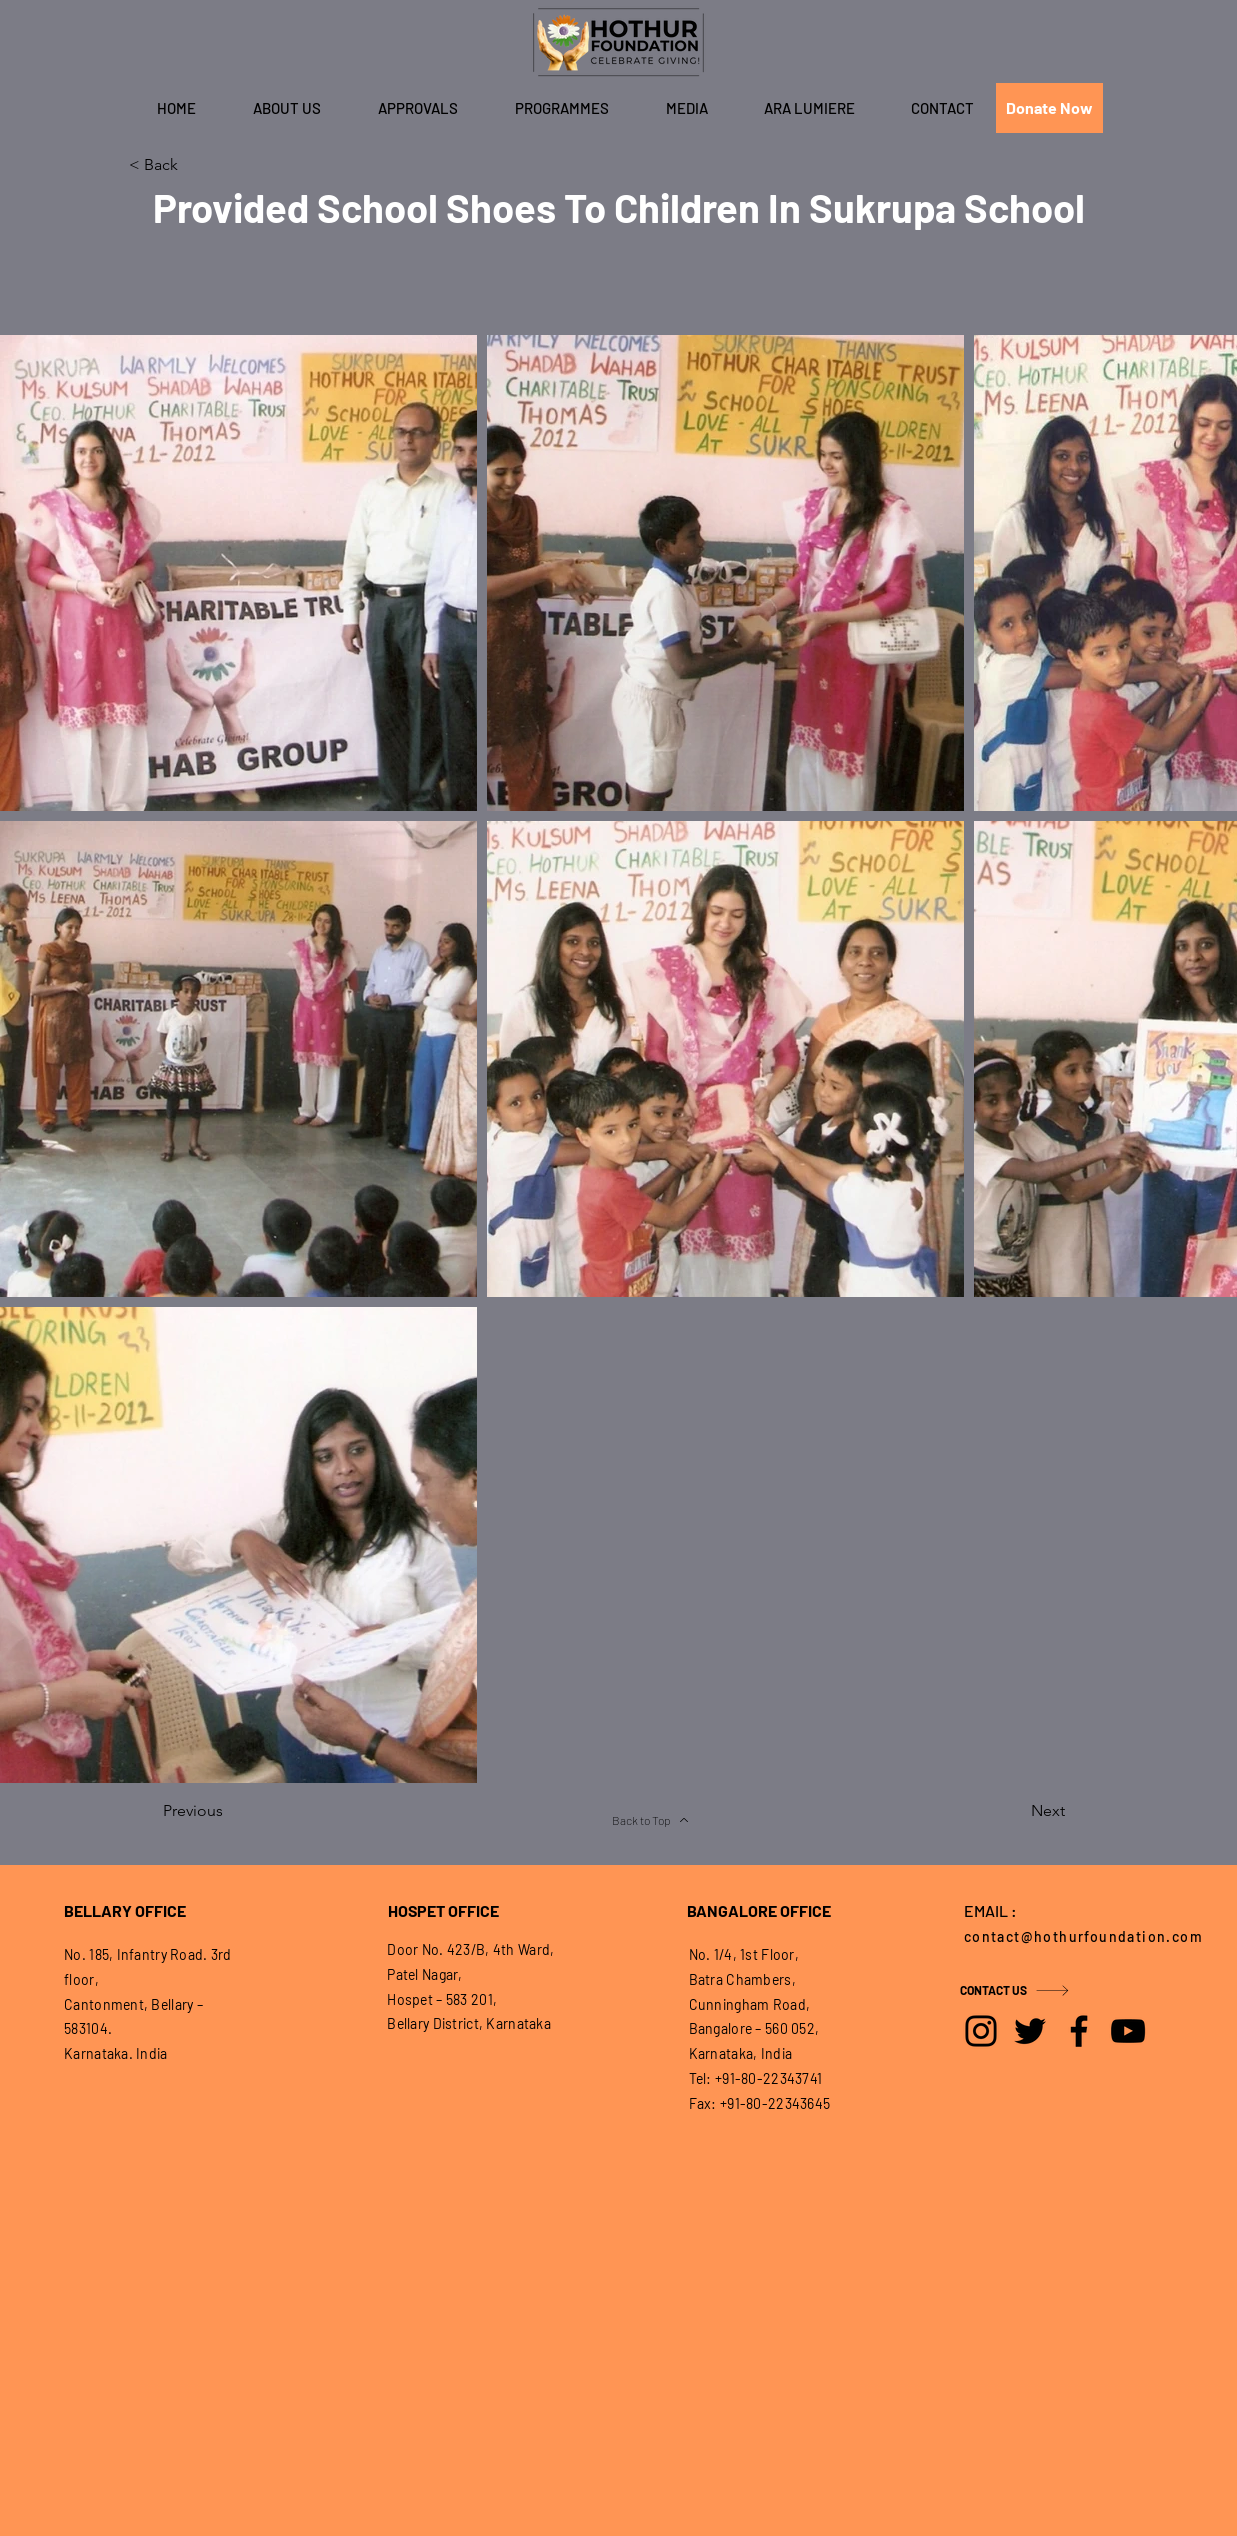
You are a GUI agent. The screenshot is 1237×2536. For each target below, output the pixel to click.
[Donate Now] (1049, 108)
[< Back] (195, 165)
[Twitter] (1030, 2031)
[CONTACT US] (1031, 1990)
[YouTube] (1128, 2031)
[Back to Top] (651, 1820)
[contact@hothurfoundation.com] (1089, 1936)
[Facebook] (1079, 2031)
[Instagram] (981, 2031)
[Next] (1015, 1811)
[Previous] (229, 1811)
